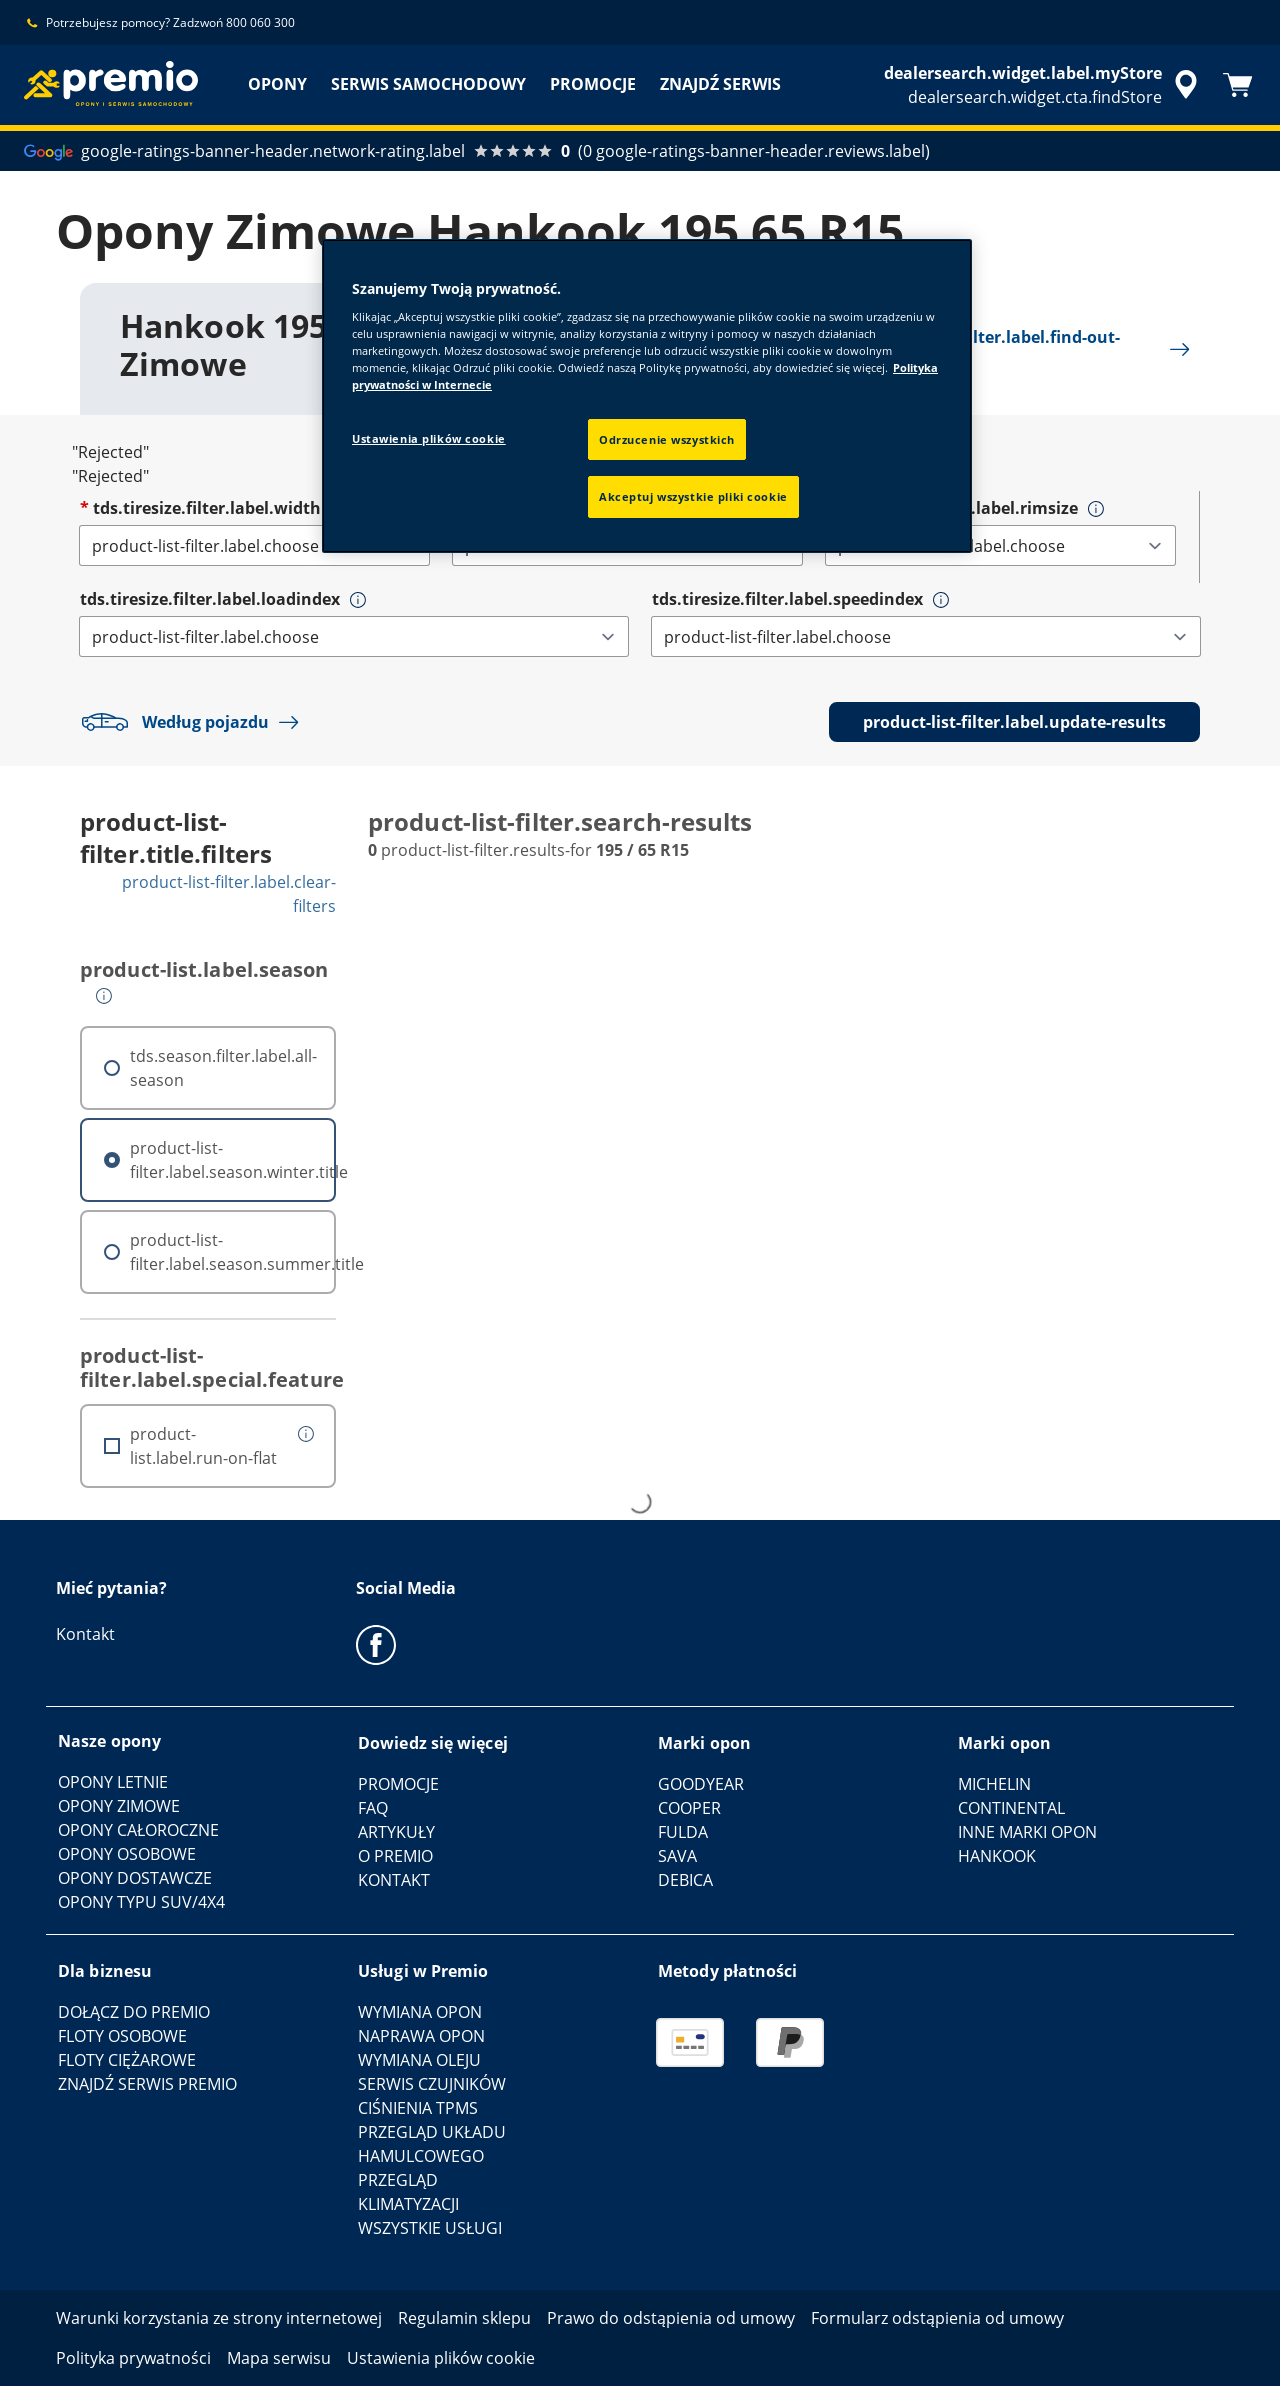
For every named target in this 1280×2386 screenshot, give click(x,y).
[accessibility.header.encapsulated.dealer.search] (1044, 85)
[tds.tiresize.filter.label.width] (254, 545)
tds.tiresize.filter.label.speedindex (787, 599)
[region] (647, 396)
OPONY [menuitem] (277, 84)
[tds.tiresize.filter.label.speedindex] (926, 636)
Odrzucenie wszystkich (667, 439)
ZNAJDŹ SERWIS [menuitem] (720, 84)
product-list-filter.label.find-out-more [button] (1006, 349)
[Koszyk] (1238, 85)
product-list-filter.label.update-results (1014, 722)
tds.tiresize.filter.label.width (207, 508)
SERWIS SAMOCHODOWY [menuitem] (428, 84)
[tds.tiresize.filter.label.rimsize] (1000, 545)
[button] (1096, 509)
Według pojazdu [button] (194, 722)
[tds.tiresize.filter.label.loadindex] (354, 636)
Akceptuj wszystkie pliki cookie (693, 496)
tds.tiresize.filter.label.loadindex (210, 599)
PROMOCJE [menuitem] (593, 84)
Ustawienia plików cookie (429, 438)
